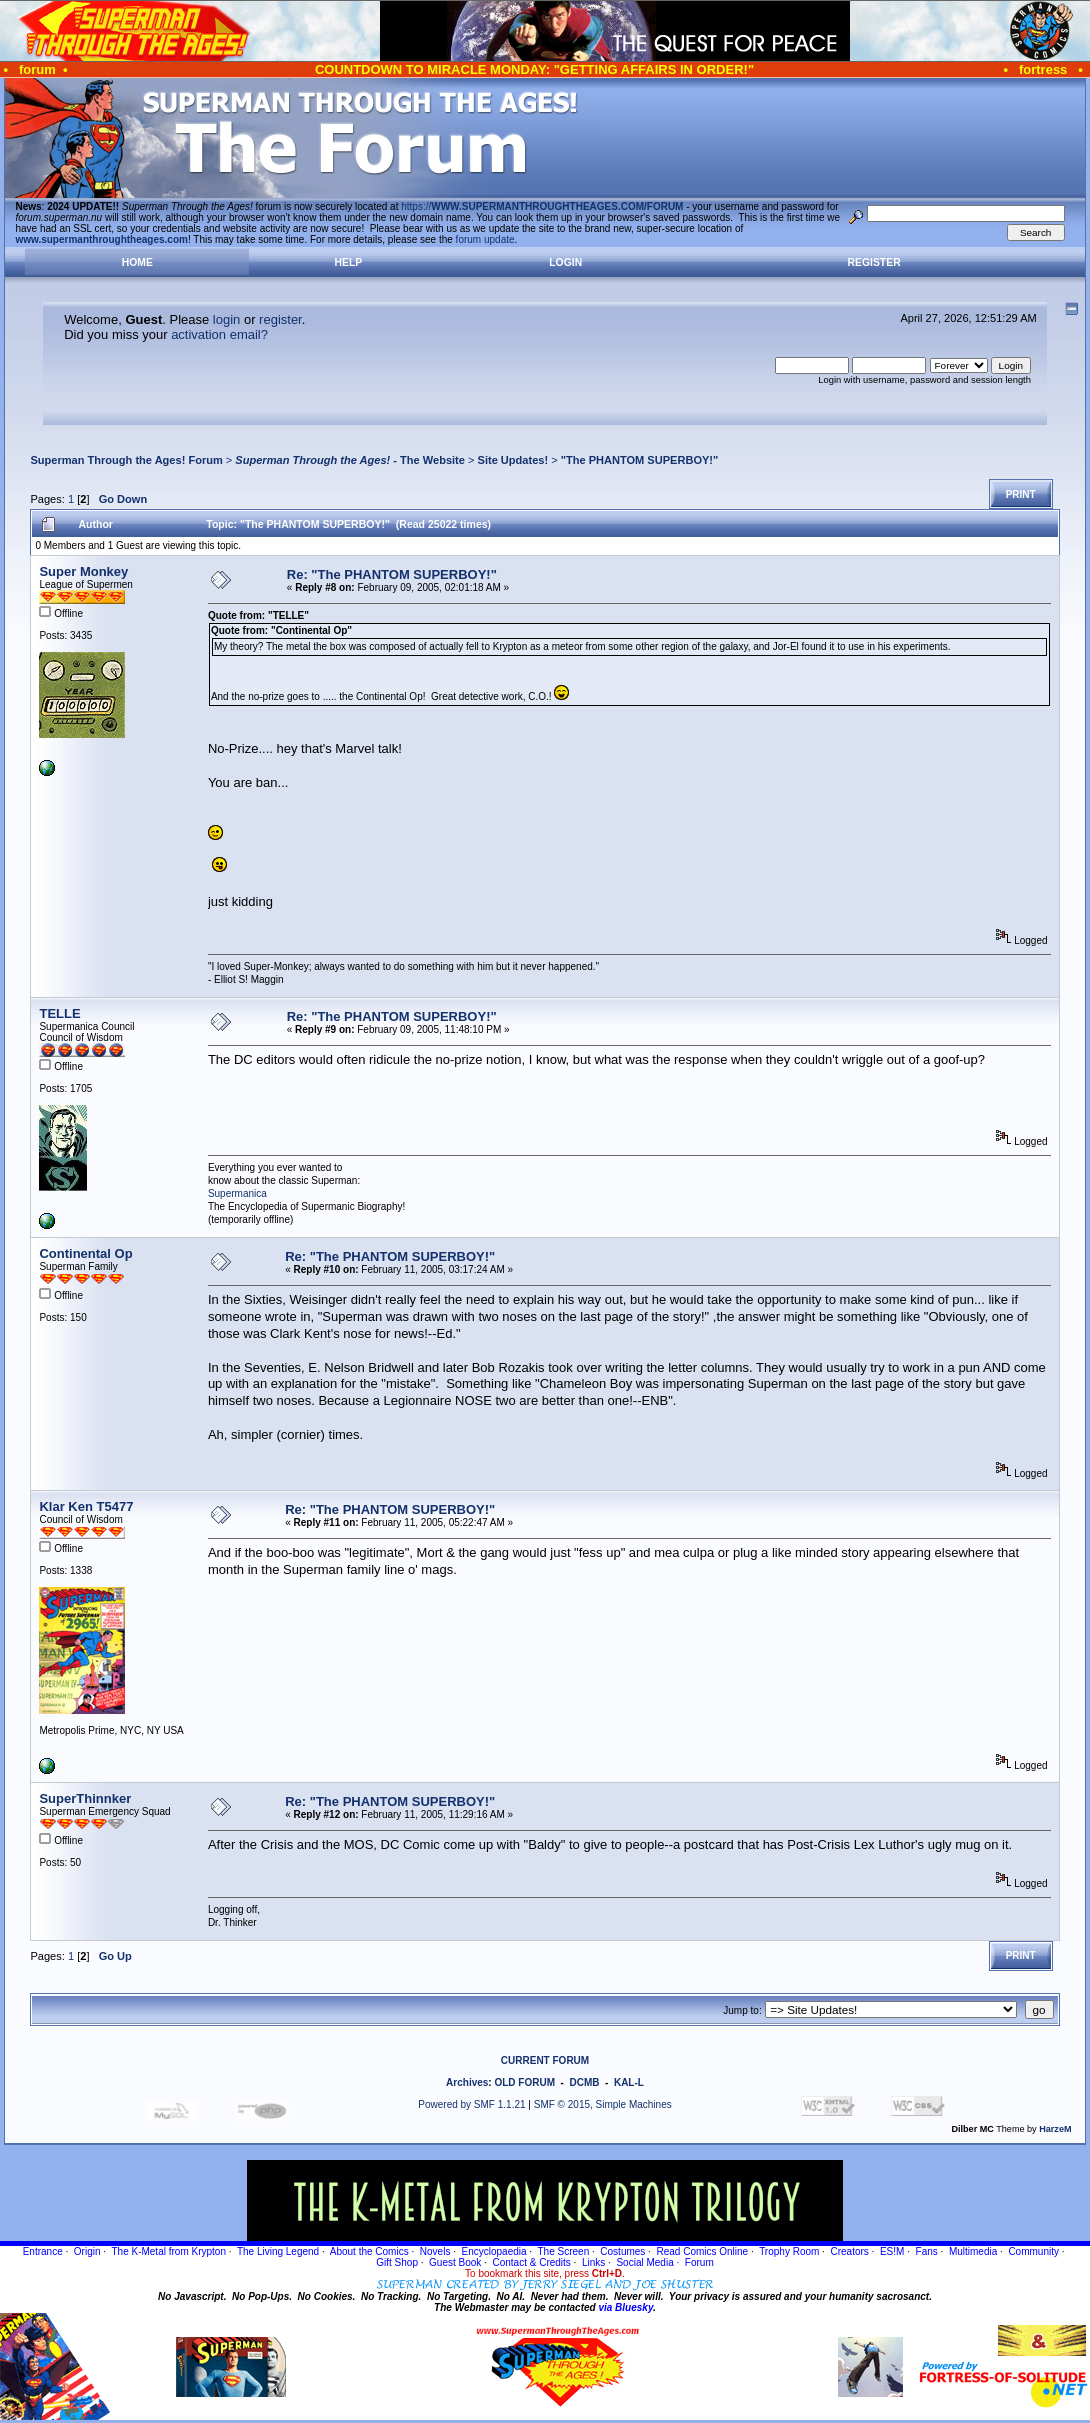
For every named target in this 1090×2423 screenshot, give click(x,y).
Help (349, 262)
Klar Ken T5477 (86, 1506)
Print (1021, 494)
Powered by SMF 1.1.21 (471, 2104)
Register (874, 262)
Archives (467, 2082)
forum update (485, 239)
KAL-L (629, 2082)
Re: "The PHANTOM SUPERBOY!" (392, 574)
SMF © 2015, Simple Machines (603, 2104)
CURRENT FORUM (545, 2060)
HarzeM (1055, 2129)
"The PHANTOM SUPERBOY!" (640, 460)
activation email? (219, 334)
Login (565, 262)
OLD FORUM (524, 2082)
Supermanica (237, 1193)
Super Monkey (83, 571)
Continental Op (85, 1253)
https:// (542, 206)
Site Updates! (513, 460)
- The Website (350, 460)
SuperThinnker (85, 1798)
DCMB (584, 2082)
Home (137, 262)
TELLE (59, 1013)
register (280, 319)
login (226, 319)
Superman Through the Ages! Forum (126, 460)
